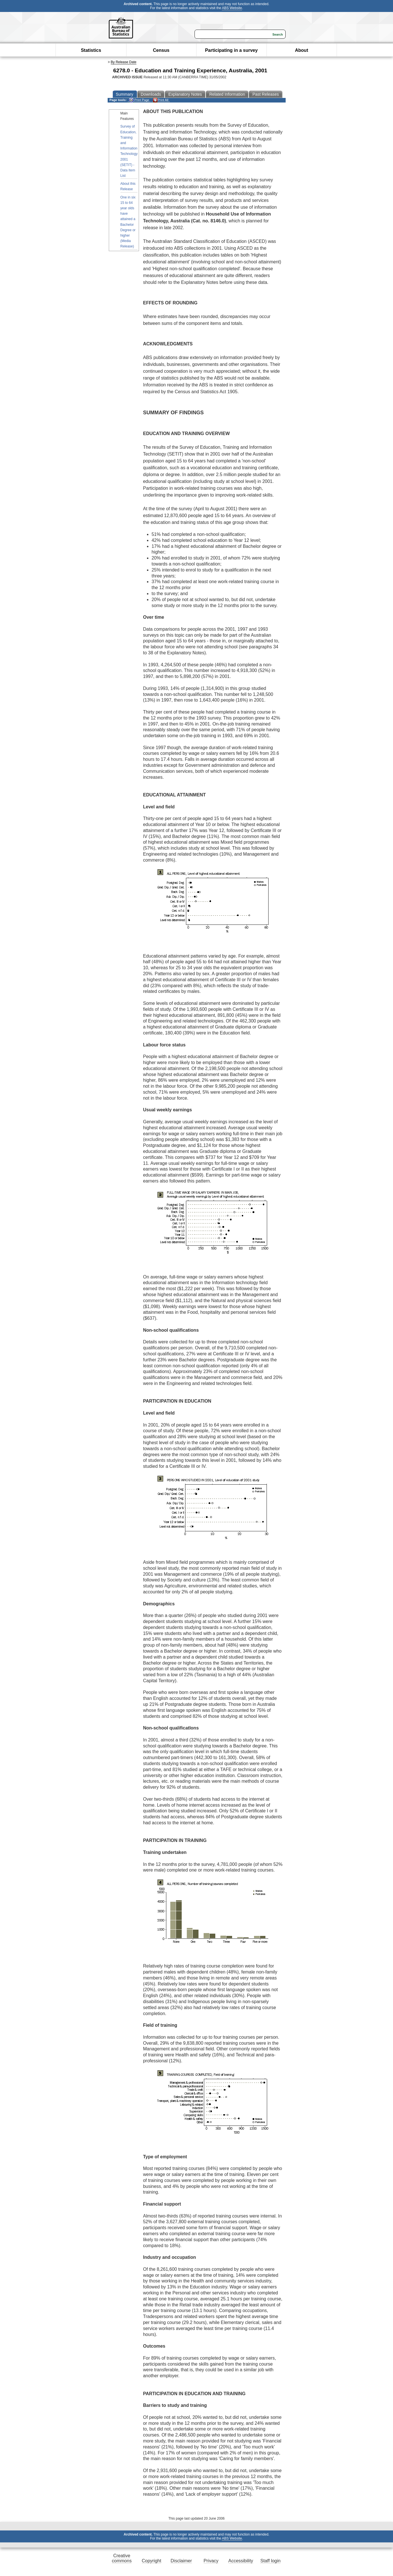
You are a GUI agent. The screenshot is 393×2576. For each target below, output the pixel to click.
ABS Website (232, 8)
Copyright (151, 2560)
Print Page (139, 100)
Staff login (270, 2560)
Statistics (91, 50)
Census (161, 50)
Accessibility (240, 2560)
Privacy (211, 2560)
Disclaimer (181, 2560)
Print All (160, 100)
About (301, 50)
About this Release (128, 186)
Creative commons (122, 2558)
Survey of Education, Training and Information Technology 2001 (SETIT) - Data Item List (129, 151)
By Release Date (123, 62)
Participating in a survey (231, 50)
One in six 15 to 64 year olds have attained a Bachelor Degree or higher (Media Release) (128, 222)
